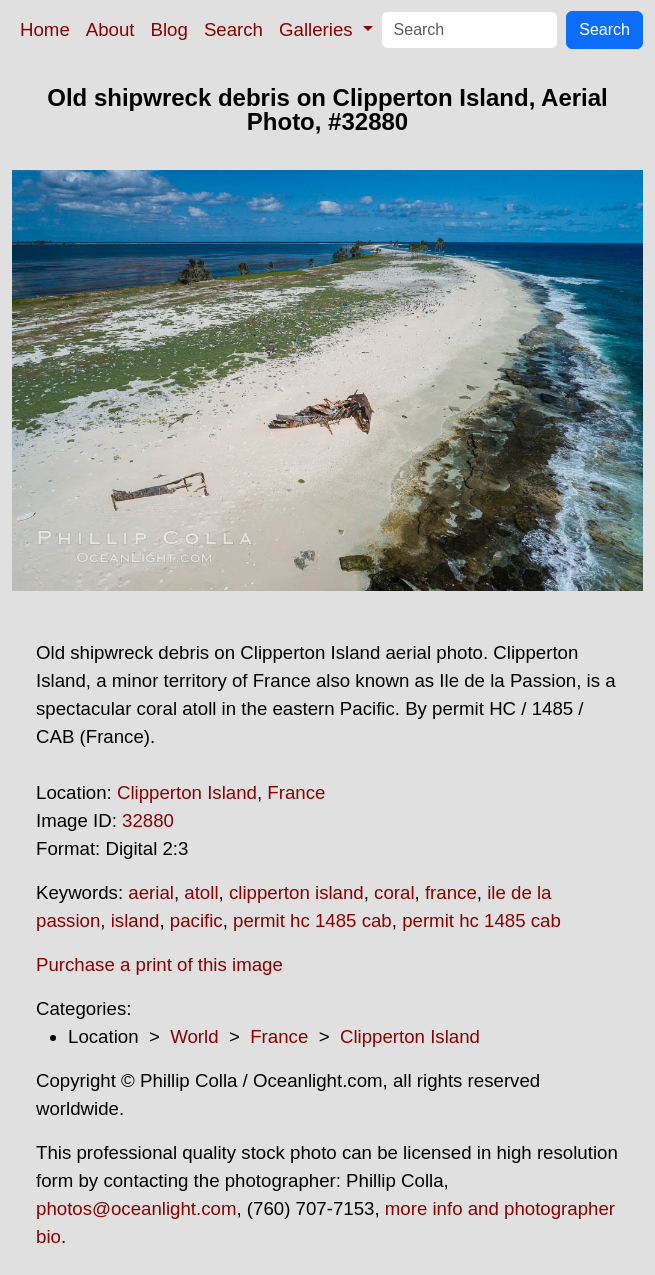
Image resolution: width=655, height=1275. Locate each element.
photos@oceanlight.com (136, 1208)
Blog (169, 29)
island (135, 920)
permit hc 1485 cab (312, 920)
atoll (201, 892)
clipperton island (296, 892)
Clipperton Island (187, 792)
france (451, 892)
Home (45, 29)
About (110, 29)
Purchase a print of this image (159, 964)
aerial (151, 892)
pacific (196, 920)
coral (394, 892)
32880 (148, 820)
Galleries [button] (318, 29)
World (194, 1036)
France (296, 792)
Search (233, 29)
